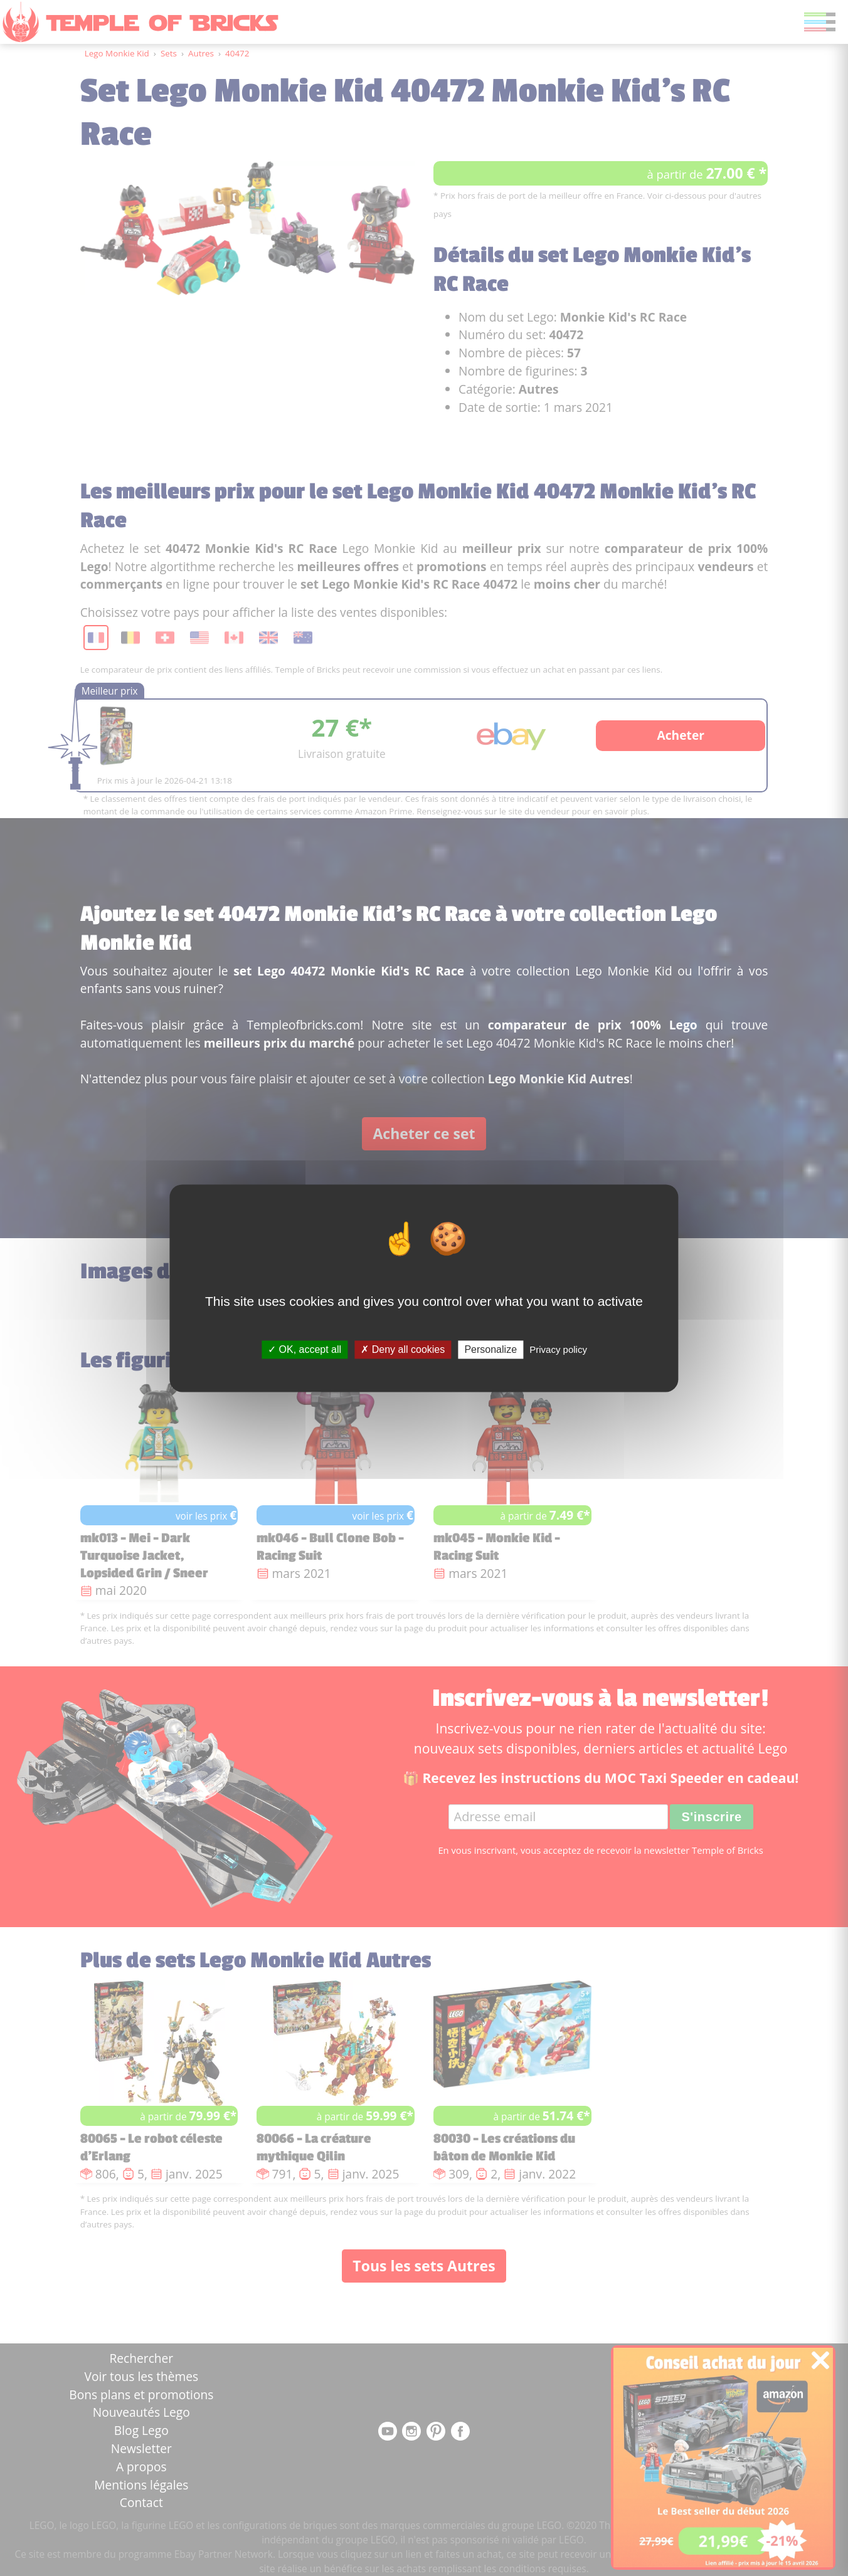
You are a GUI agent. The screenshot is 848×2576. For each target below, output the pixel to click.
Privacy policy (558, 1349)
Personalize (490, 1349)
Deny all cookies (403, 1349)
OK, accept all (304, 1349)
